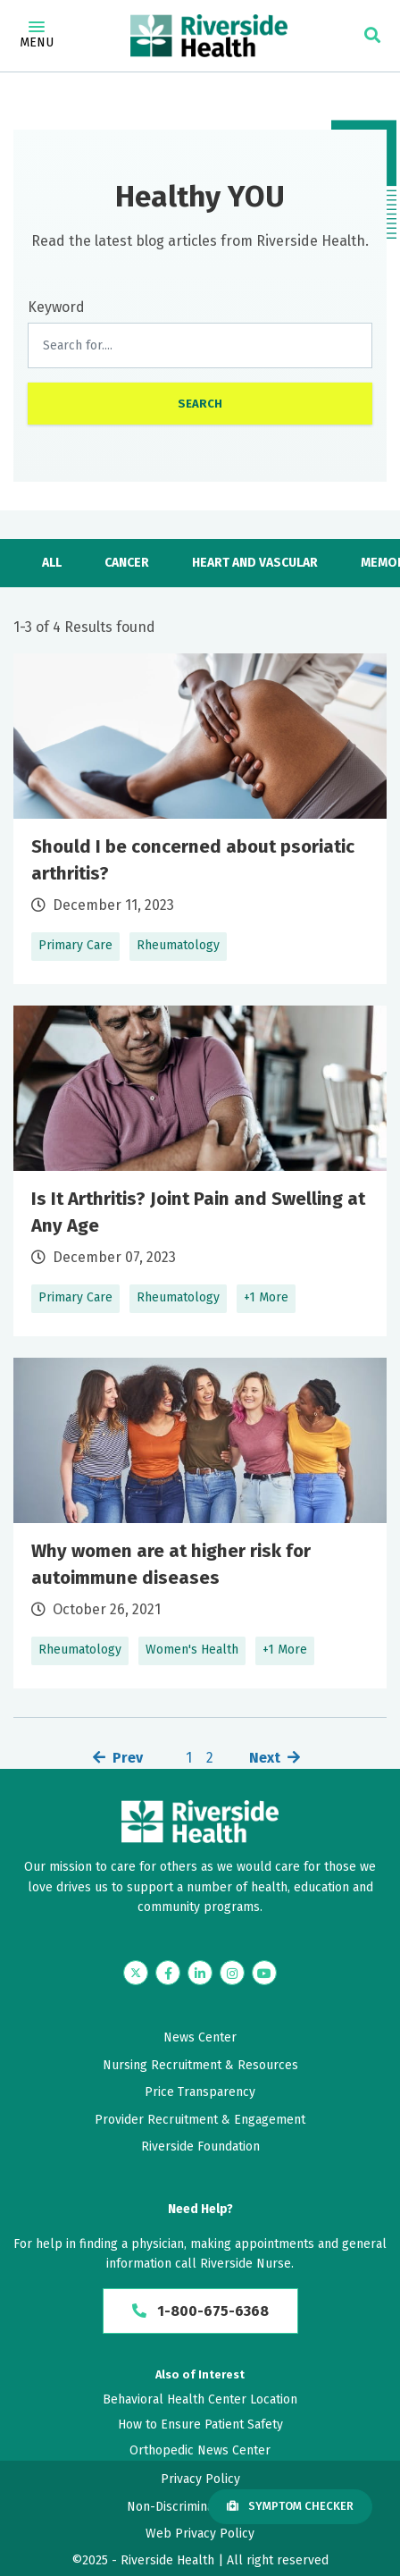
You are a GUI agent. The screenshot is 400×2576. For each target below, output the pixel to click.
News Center (200, 2037)
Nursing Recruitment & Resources (200, 2065)
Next (264, 1757)
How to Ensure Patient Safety (200, 2424)
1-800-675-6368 (200, 2310)
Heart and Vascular (255, 562)
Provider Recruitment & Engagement (200, 2119)
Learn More (200, 818)
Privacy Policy (200, 2479)
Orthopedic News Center (200, 2450)
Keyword (56, 307)
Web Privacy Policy (200, 2533)
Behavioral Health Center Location (200, 2399)
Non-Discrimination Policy (200, 2506)
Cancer (126, 562)
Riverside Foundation (200, 2146)
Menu (37, 35)
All (52, 562)
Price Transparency (200, 2092)
